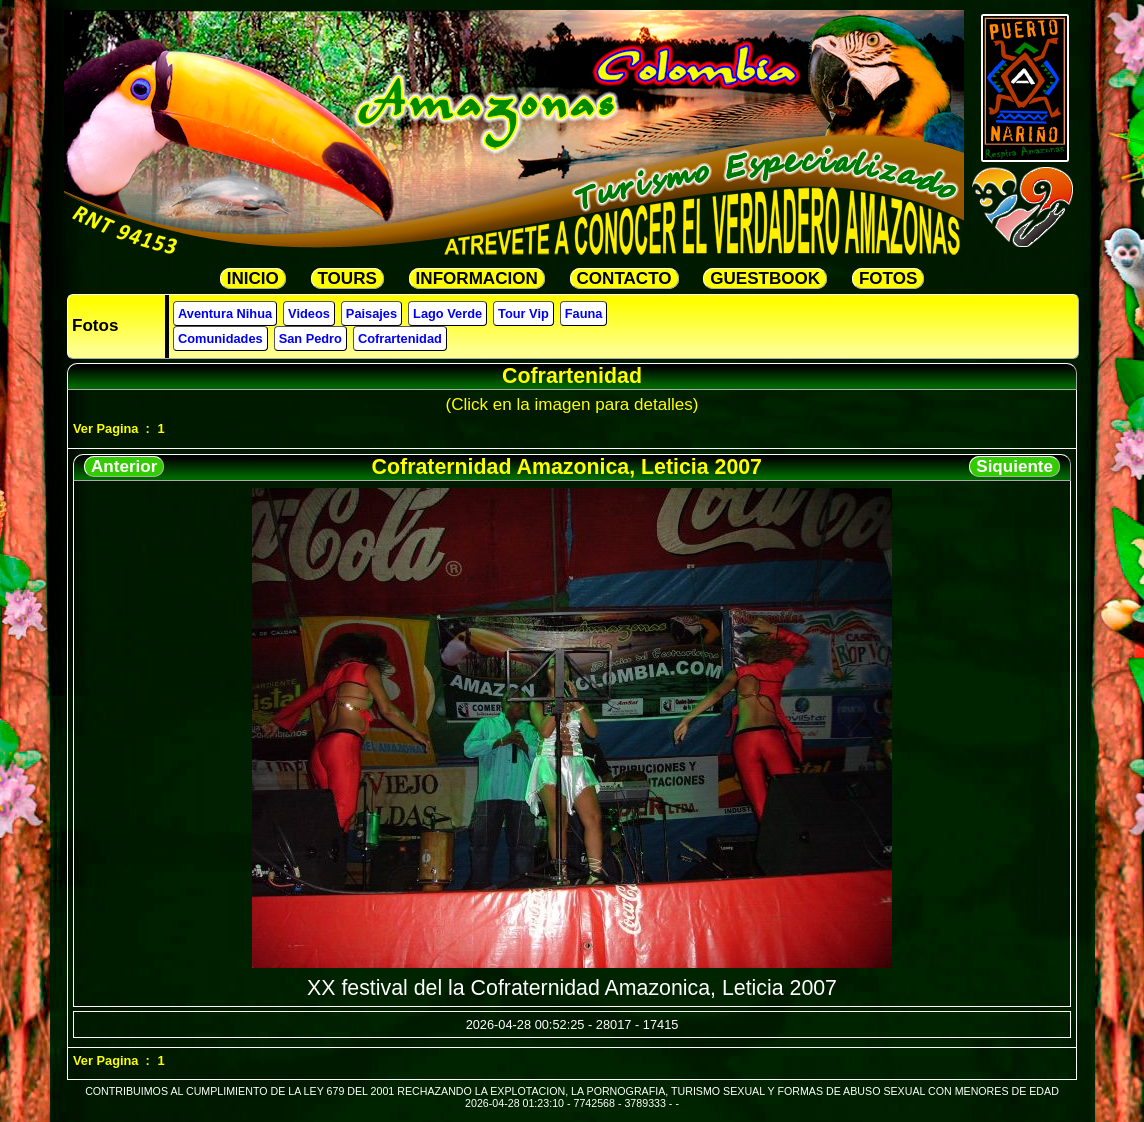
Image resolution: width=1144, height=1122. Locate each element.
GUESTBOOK (765, 278)
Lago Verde (447, 313)
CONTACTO (624, 278)
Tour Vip (523, 313)
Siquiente (1014, 466)
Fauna (584, 313)
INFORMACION (477, 278)
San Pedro (310, 338)
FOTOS (888, 278)
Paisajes (371, 313)
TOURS (347, 278)
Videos (309, 313)
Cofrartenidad (400, 338)
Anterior (124, 466)
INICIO (253, 278)
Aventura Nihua (225, 313)
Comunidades (220, 338)
